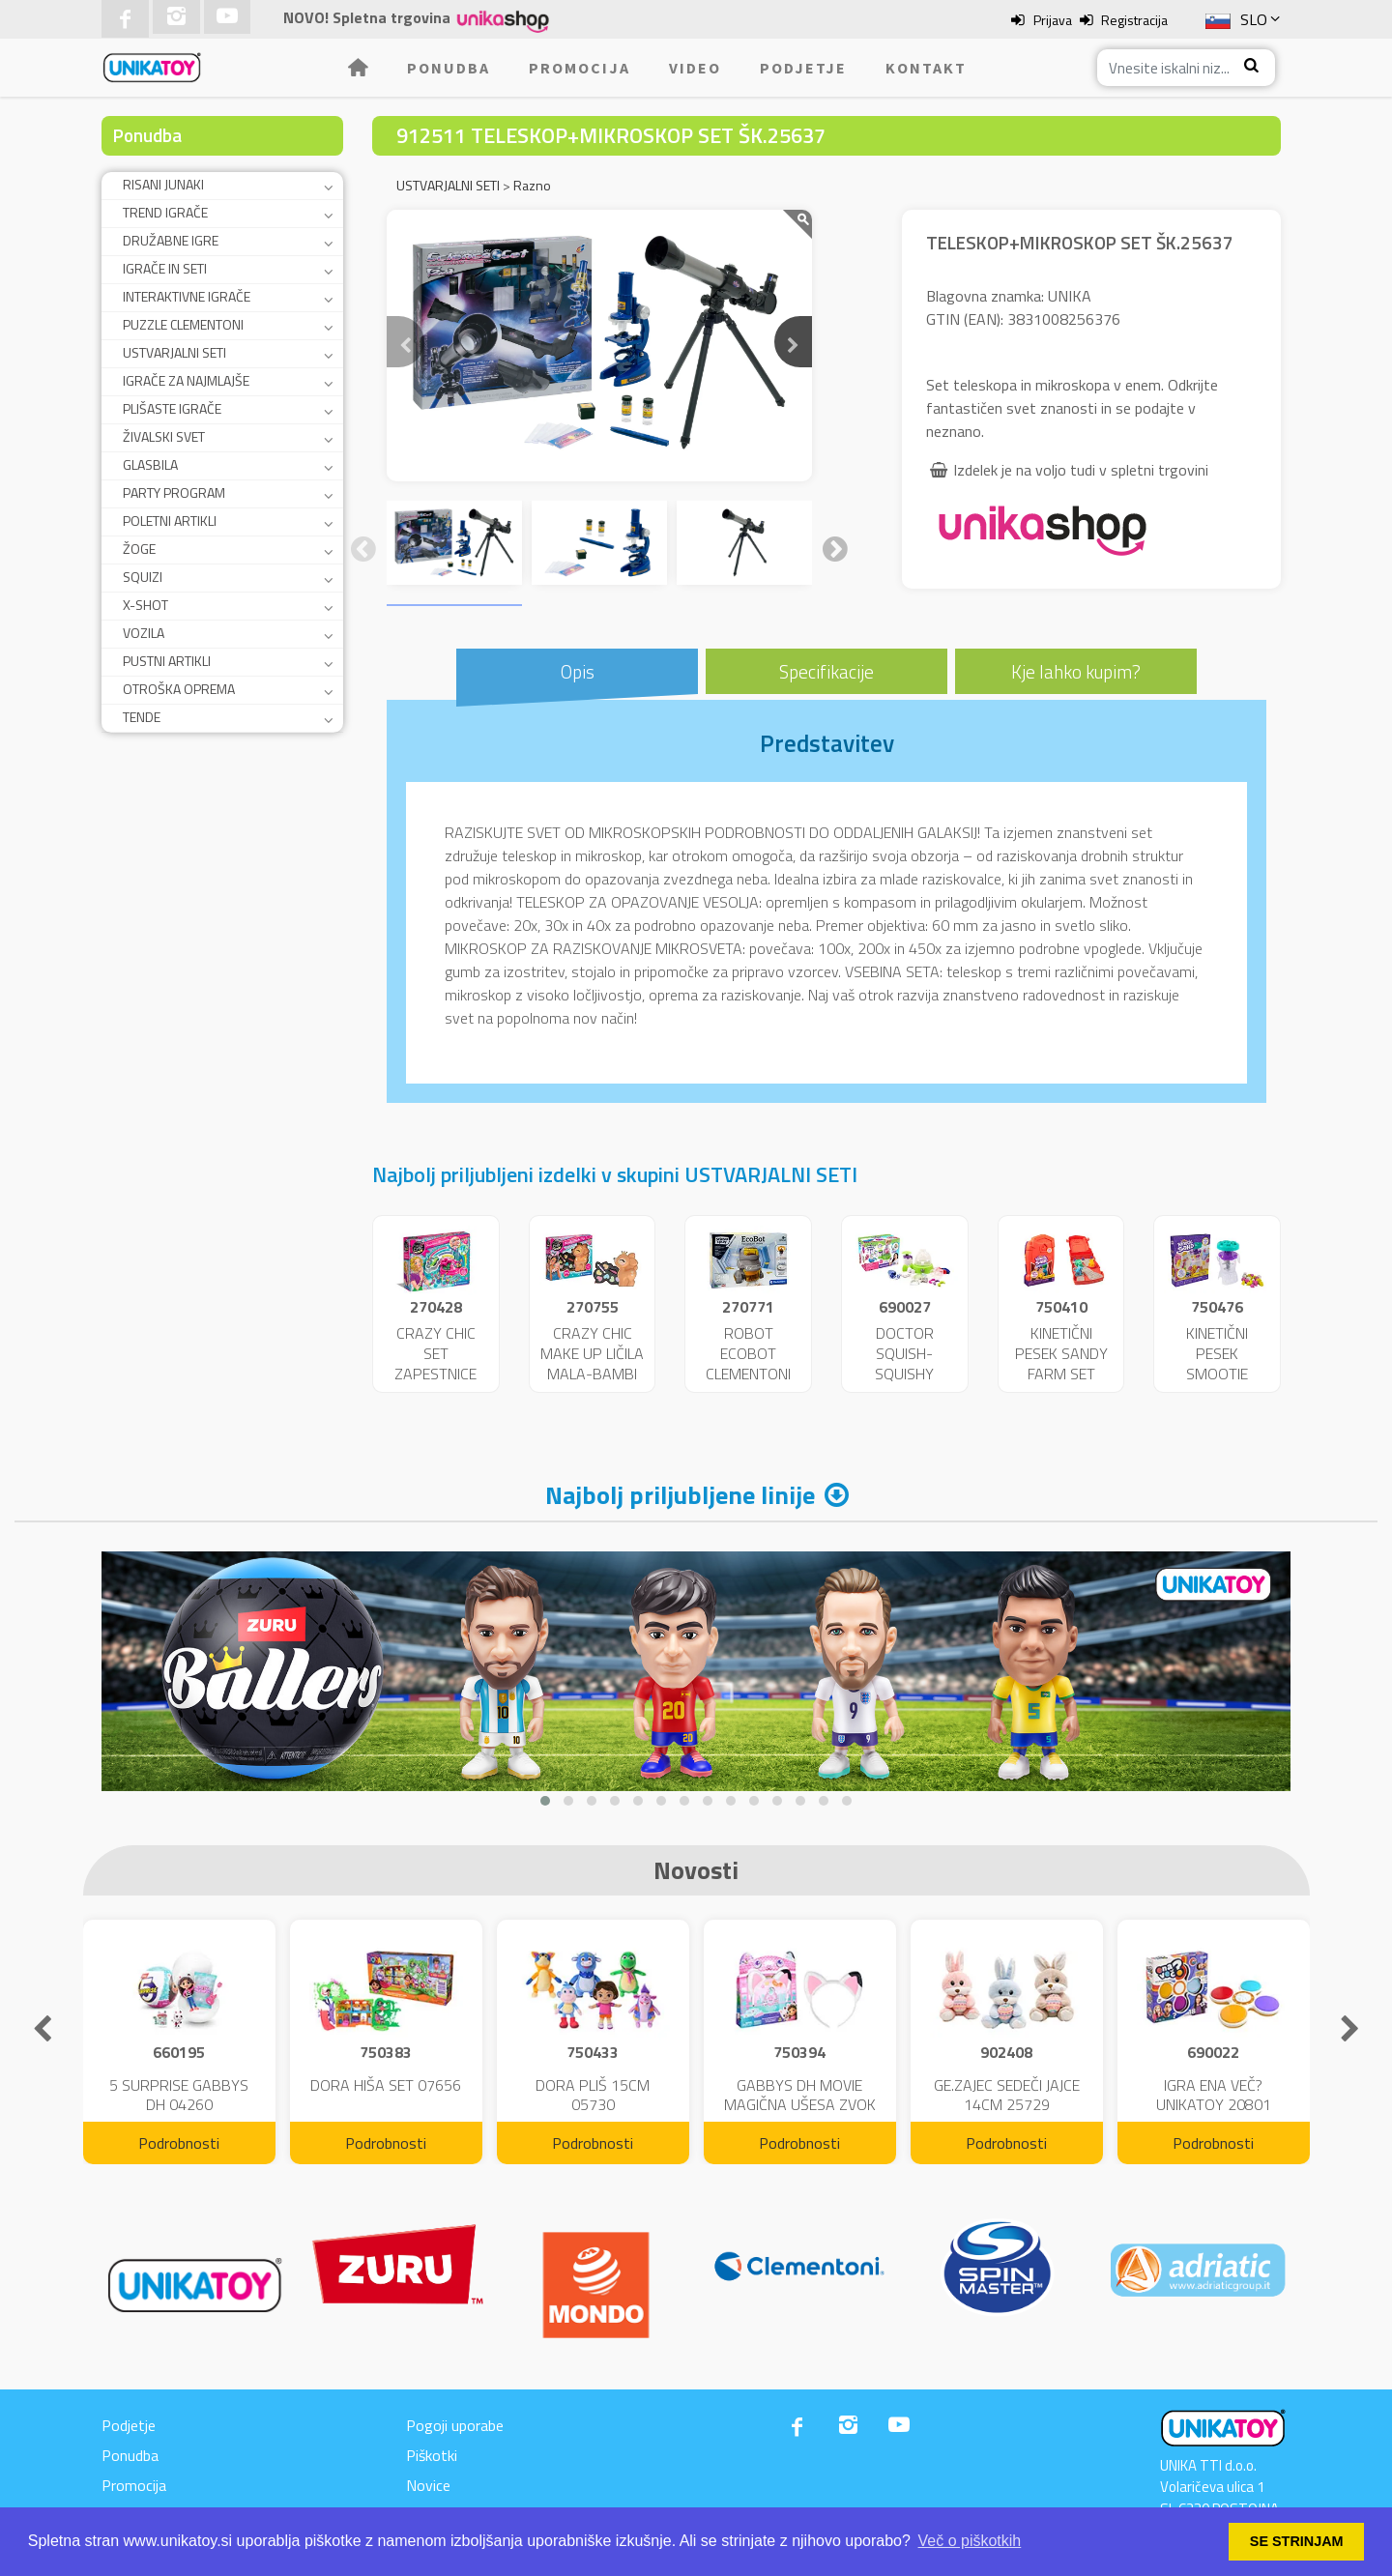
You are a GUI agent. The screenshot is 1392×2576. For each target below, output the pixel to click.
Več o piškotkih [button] (970, 2541)
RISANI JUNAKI (163, 184)
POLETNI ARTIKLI (170, 520)
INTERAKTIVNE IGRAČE (186, 296)
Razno (532, 185)
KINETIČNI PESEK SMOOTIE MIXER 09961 (1217, 1362)
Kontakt (926, 67)
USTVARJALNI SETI (174, 352)
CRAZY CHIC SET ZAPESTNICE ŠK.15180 (435, 1362)
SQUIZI (142, 576)
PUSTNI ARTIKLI (167, 661)
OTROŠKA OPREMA (179, 689)
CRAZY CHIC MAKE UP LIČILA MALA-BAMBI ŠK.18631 (592, 1362)
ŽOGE (139, 548)
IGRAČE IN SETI (165, 268)
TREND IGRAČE (165, 212)
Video (695, 67)
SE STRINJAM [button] (1297, 2541)
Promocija (579, 67)
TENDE (141, 717)
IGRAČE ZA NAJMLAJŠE (186, 380)
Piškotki (431, 2455)
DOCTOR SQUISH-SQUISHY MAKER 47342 (904, 1362)
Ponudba (448, 67)
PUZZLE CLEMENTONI (183, 324)
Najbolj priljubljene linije (680, 1495)
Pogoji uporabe (455, 2425)
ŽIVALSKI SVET (164, 436)
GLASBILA (150, 464)
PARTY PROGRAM (174, 492)
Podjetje (803, 67)
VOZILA (143, 632)
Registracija (1134, 20)
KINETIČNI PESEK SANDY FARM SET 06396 (1061, 1362)
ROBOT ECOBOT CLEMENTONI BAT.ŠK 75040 (749, 1362)
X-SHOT (145, 604)
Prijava (1052, 20)
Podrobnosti (178, 2143)
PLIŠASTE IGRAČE (172, 408)
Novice (428, 2485)
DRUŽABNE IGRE (170, 240)
